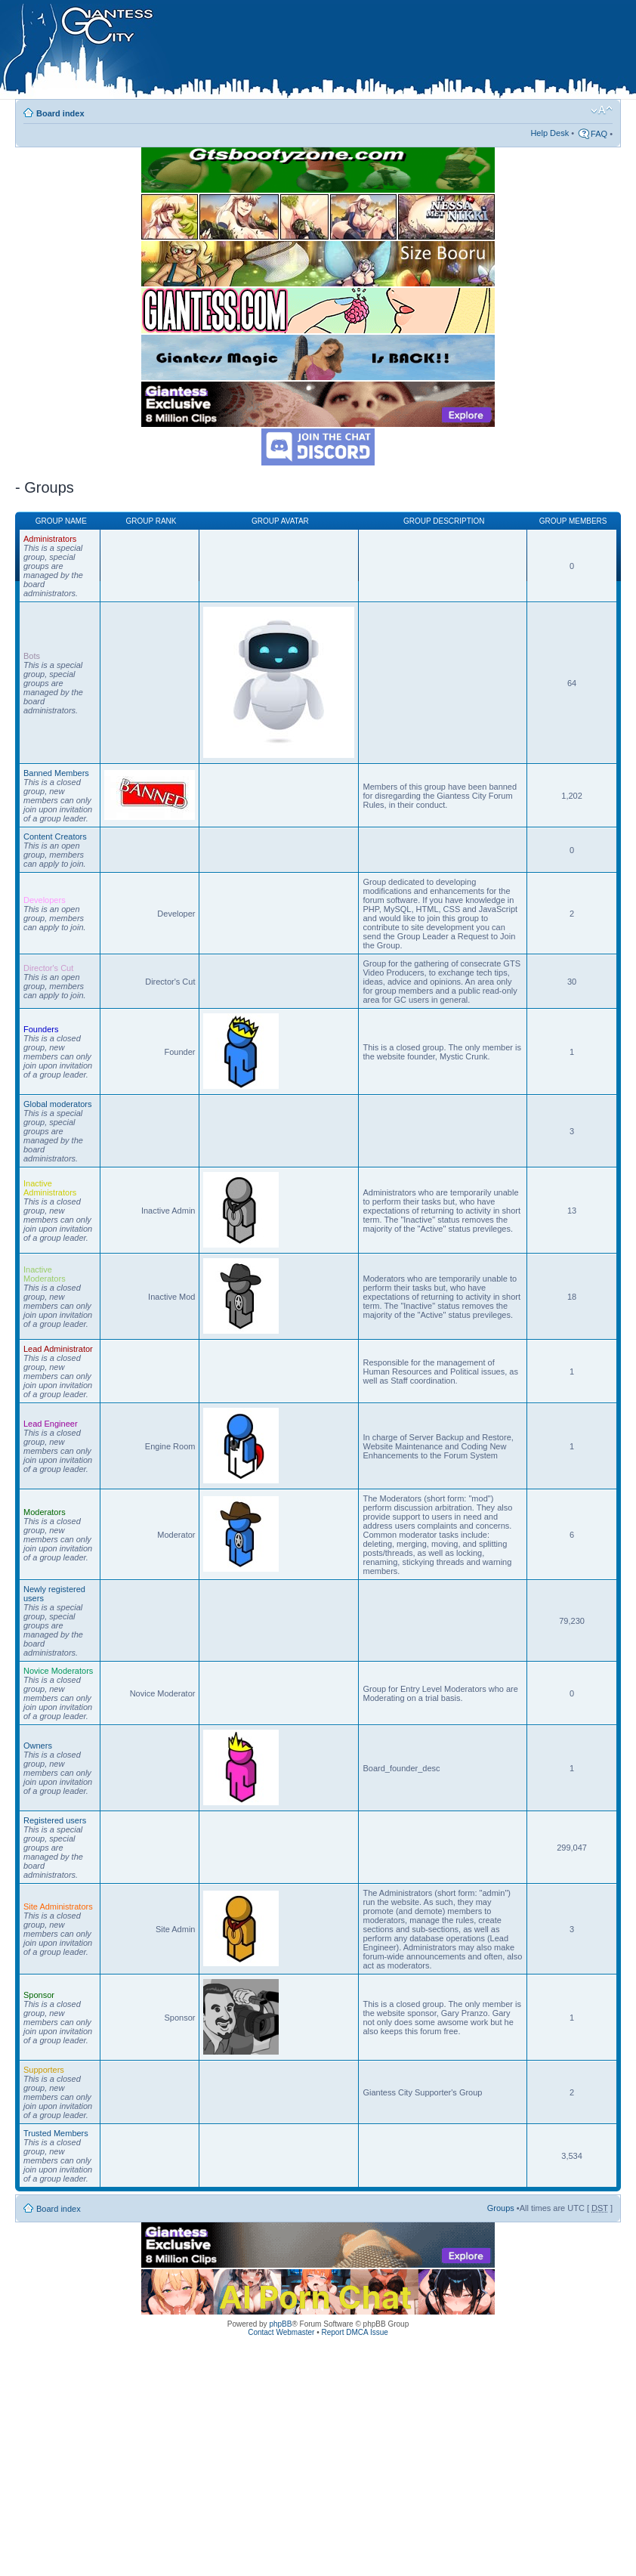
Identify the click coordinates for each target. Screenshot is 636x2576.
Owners (37, 1745)
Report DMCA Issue (354, 2332)
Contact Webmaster (281, 2332)
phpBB (280, 2324)
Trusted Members (55, 2133)
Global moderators (57, 1104)
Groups (500, 2208)
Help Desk (549, 133)
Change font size (602, 110)
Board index (60, 113)
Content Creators (55, 836)
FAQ (599, 133)
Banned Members (56, 773)
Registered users (54, 1820)
